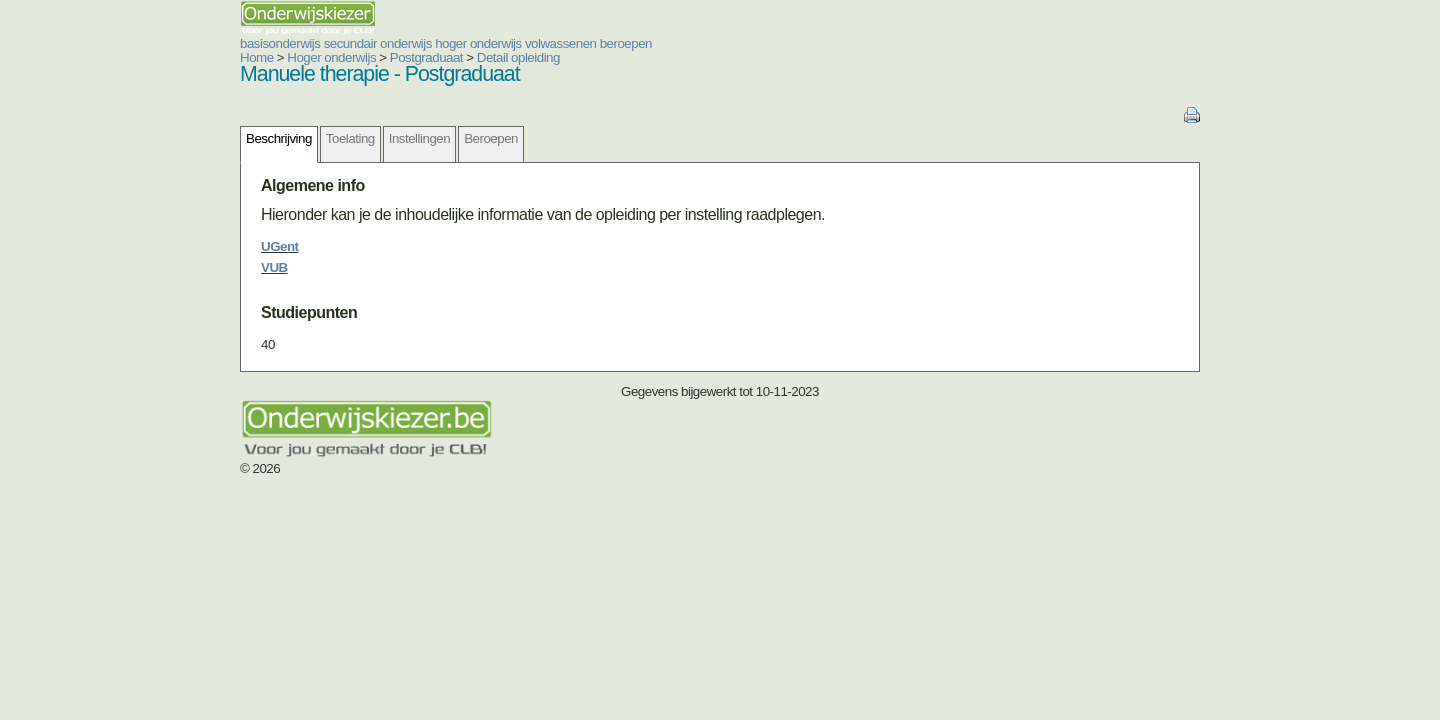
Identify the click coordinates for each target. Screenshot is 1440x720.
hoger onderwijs (358, 43)
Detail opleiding (398, 57)
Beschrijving (159, 138)
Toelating (230, 138)
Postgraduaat (306, 57)
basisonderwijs (160, 43)
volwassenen (441, 43)
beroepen (506, 43)
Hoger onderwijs (211, 57)
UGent (160, 246)
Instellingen (299, 138)
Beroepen (371, 138)
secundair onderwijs (258, 43)
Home (137, 57)
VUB (154, 267)
